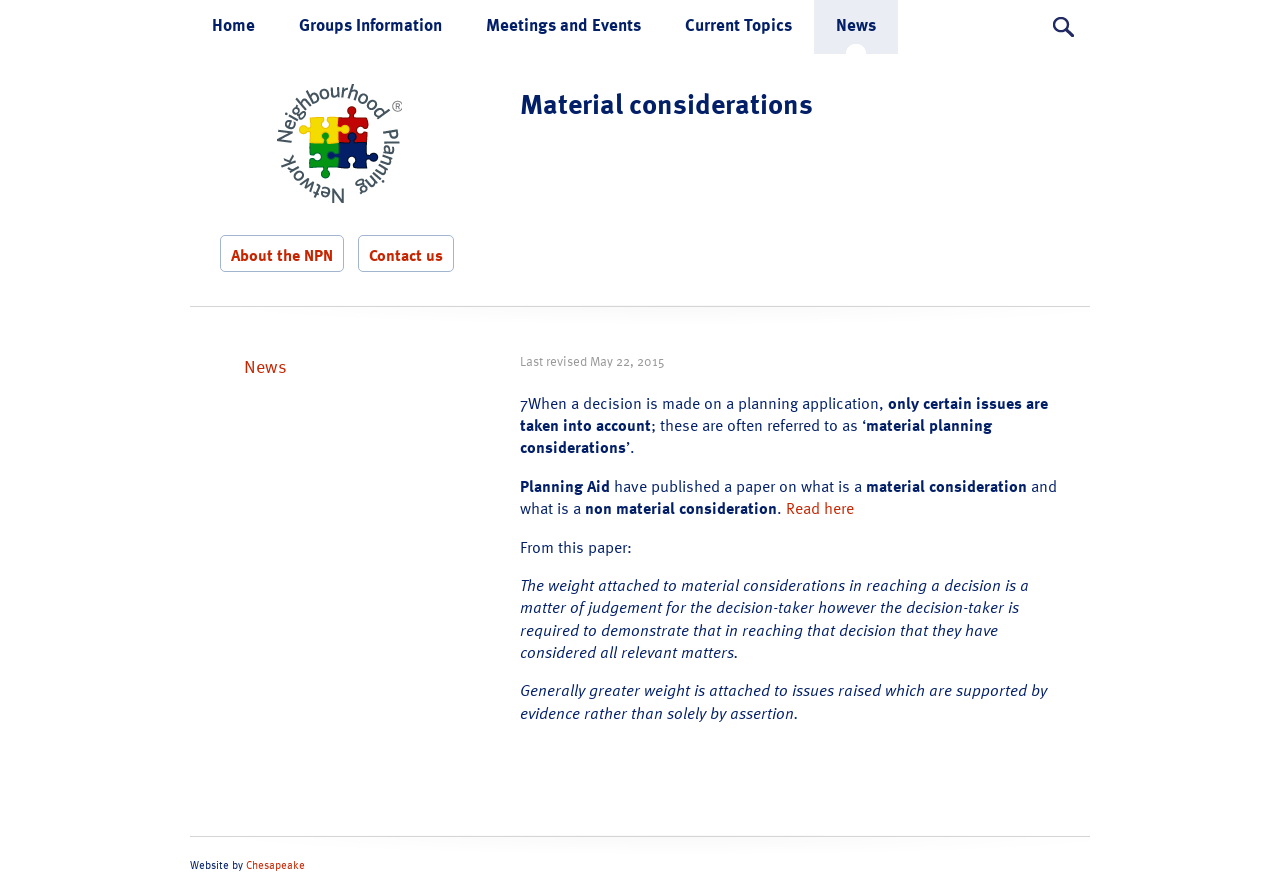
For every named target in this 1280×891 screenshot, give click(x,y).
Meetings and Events (563, 24)
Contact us (406, 255)
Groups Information (370, 24)
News (856, 24)
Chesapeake (275, 865)
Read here (820, 508)
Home (233, 24)
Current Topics (738, 24)
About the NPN (282, 255)
